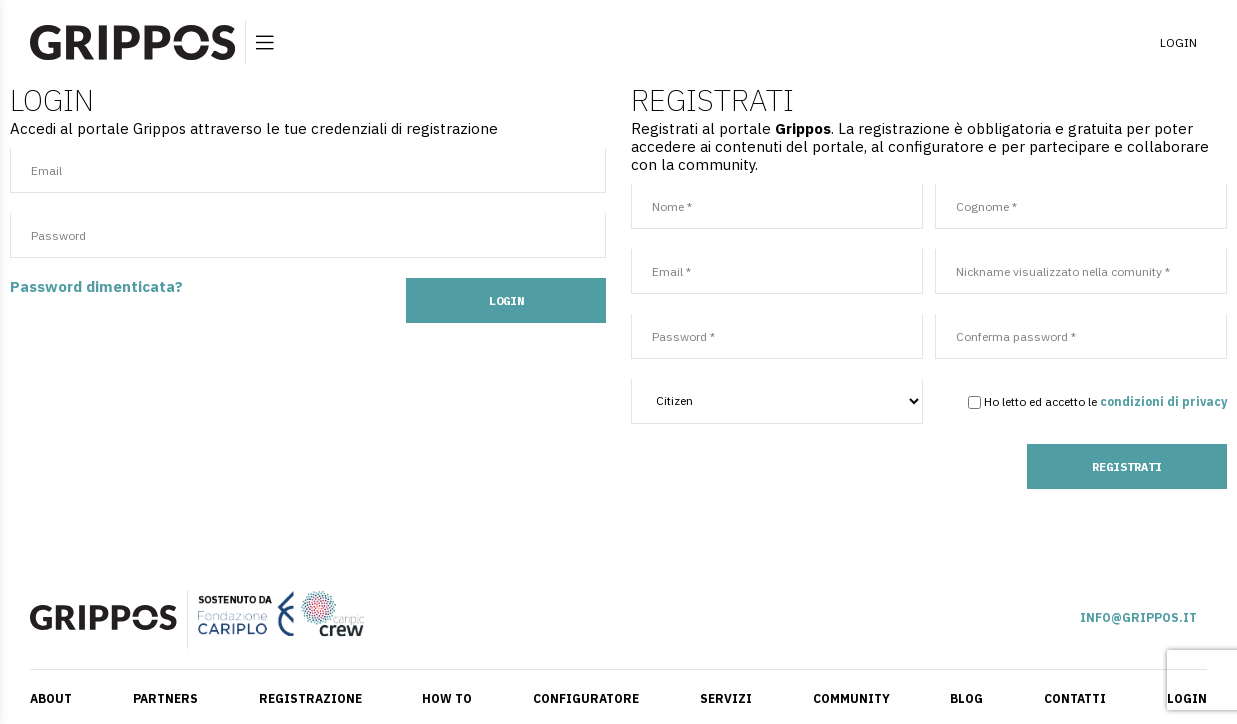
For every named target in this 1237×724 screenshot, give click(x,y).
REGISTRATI (1127, 466)
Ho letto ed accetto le (1032, 401)
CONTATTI (1075, 698)
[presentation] (783, 483)
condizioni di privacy (1163, 401)
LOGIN (1178, 42)
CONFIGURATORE (586, 698)
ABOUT (51, 698)
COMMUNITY (851, 698)
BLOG (966, 698)
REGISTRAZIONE (310, 698)
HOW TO (447, 698)
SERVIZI (726, 698)
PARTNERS (165, 698)
